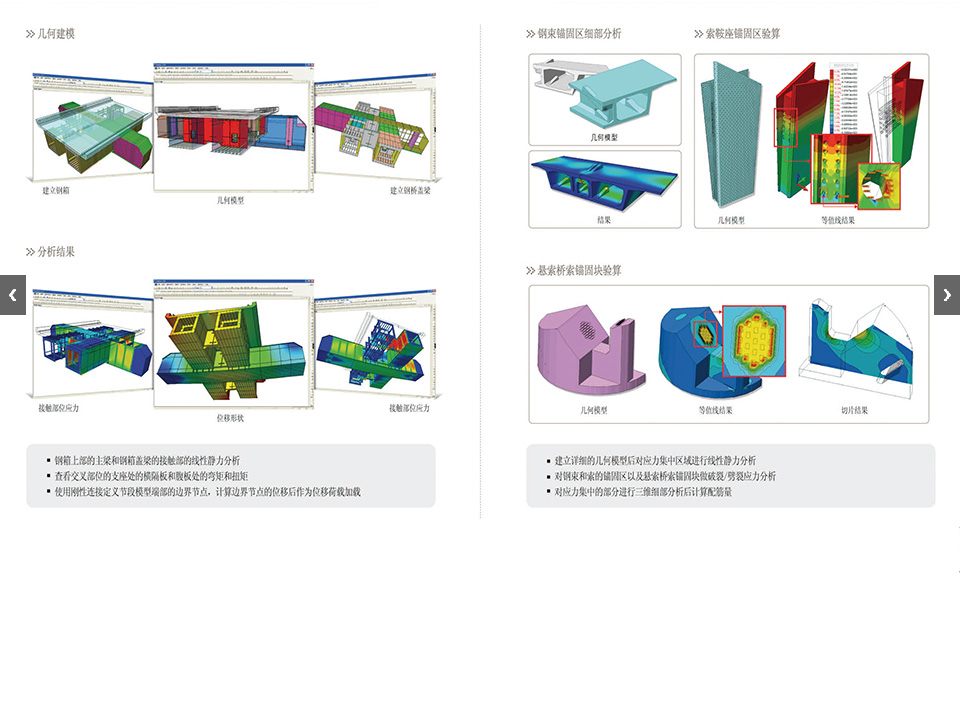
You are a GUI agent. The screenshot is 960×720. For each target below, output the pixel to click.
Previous (13, 295)
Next (947, 295)
